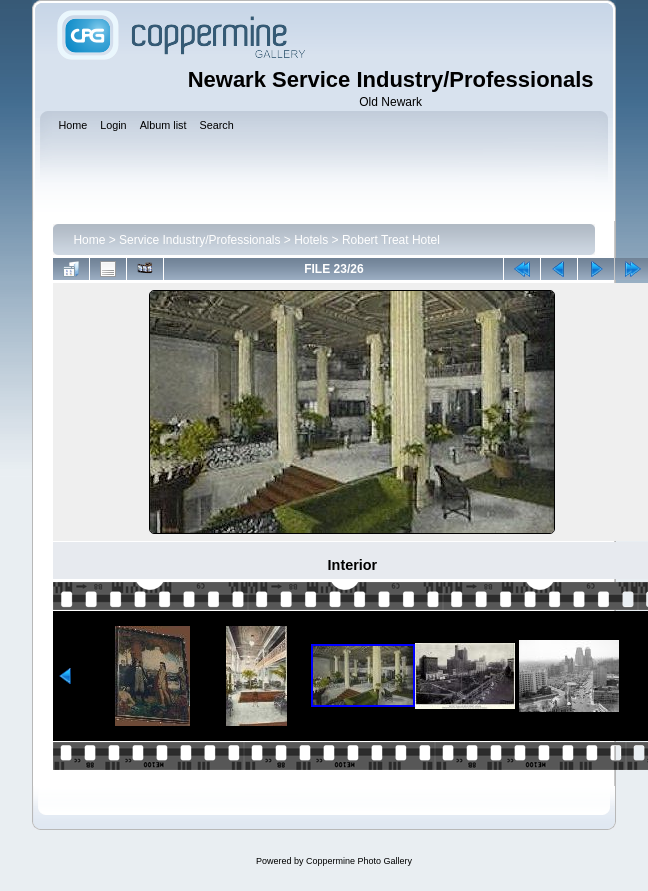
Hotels (311, 240)
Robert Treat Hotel (391, 240)
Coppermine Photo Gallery (359, 861)
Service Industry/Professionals (199, 240)
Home (89, 240)
